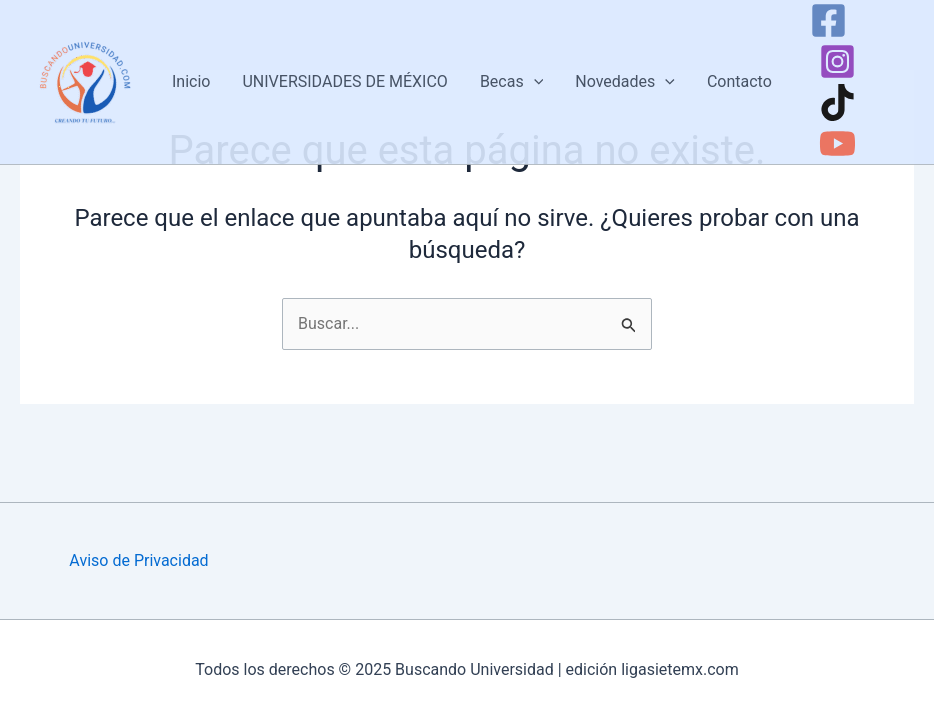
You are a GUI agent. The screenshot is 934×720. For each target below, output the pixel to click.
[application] (534, 82)
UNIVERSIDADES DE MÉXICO (344, 81)
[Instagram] (837, 61)
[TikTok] (837, 102)
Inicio (191, 81)
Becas (511, 82)
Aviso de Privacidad (138, 560)
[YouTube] (837, 143)
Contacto (739, 81)
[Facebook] (828, 20)
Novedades (625, 82)
